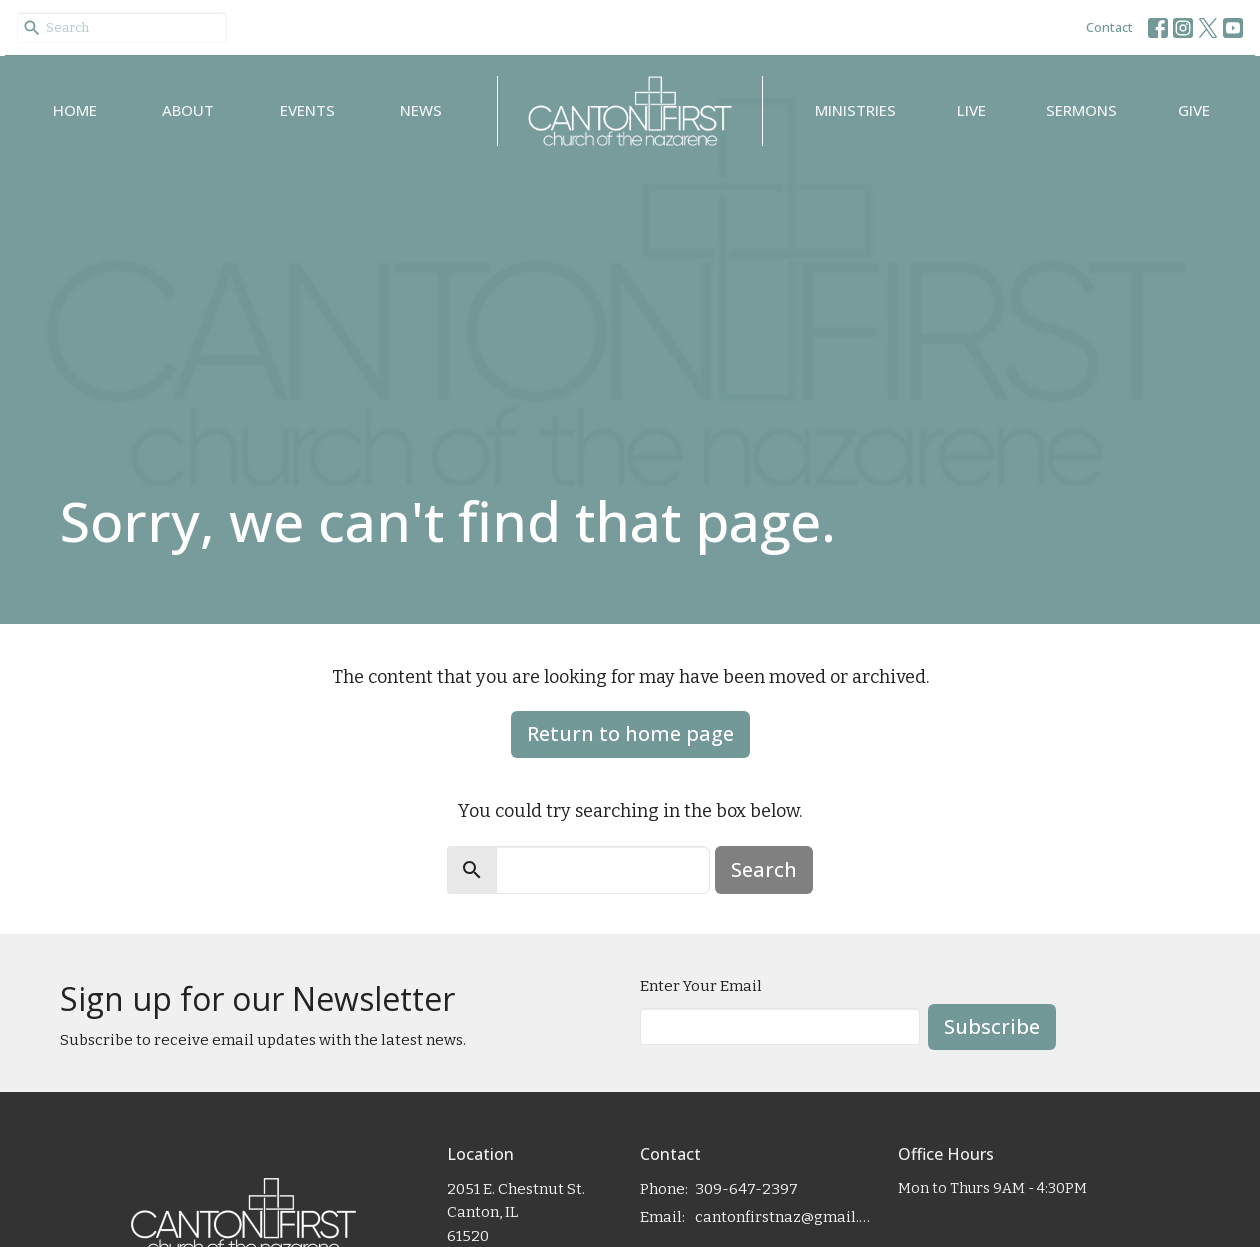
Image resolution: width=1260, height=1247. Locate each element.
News (421, 110)
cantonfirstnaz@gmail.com (786, 1217)
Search (764, 869)
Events (307, 110)
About (188, 110)
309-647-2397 (746, 1189)
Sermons (1081, 110)
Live (971, 110)
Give (1194, 110)
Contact (1109, 27)
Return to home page (630, 733)
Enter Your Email (701, 986)
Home (75, 110)
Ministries (855, 110)
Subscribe (992, 1026)
